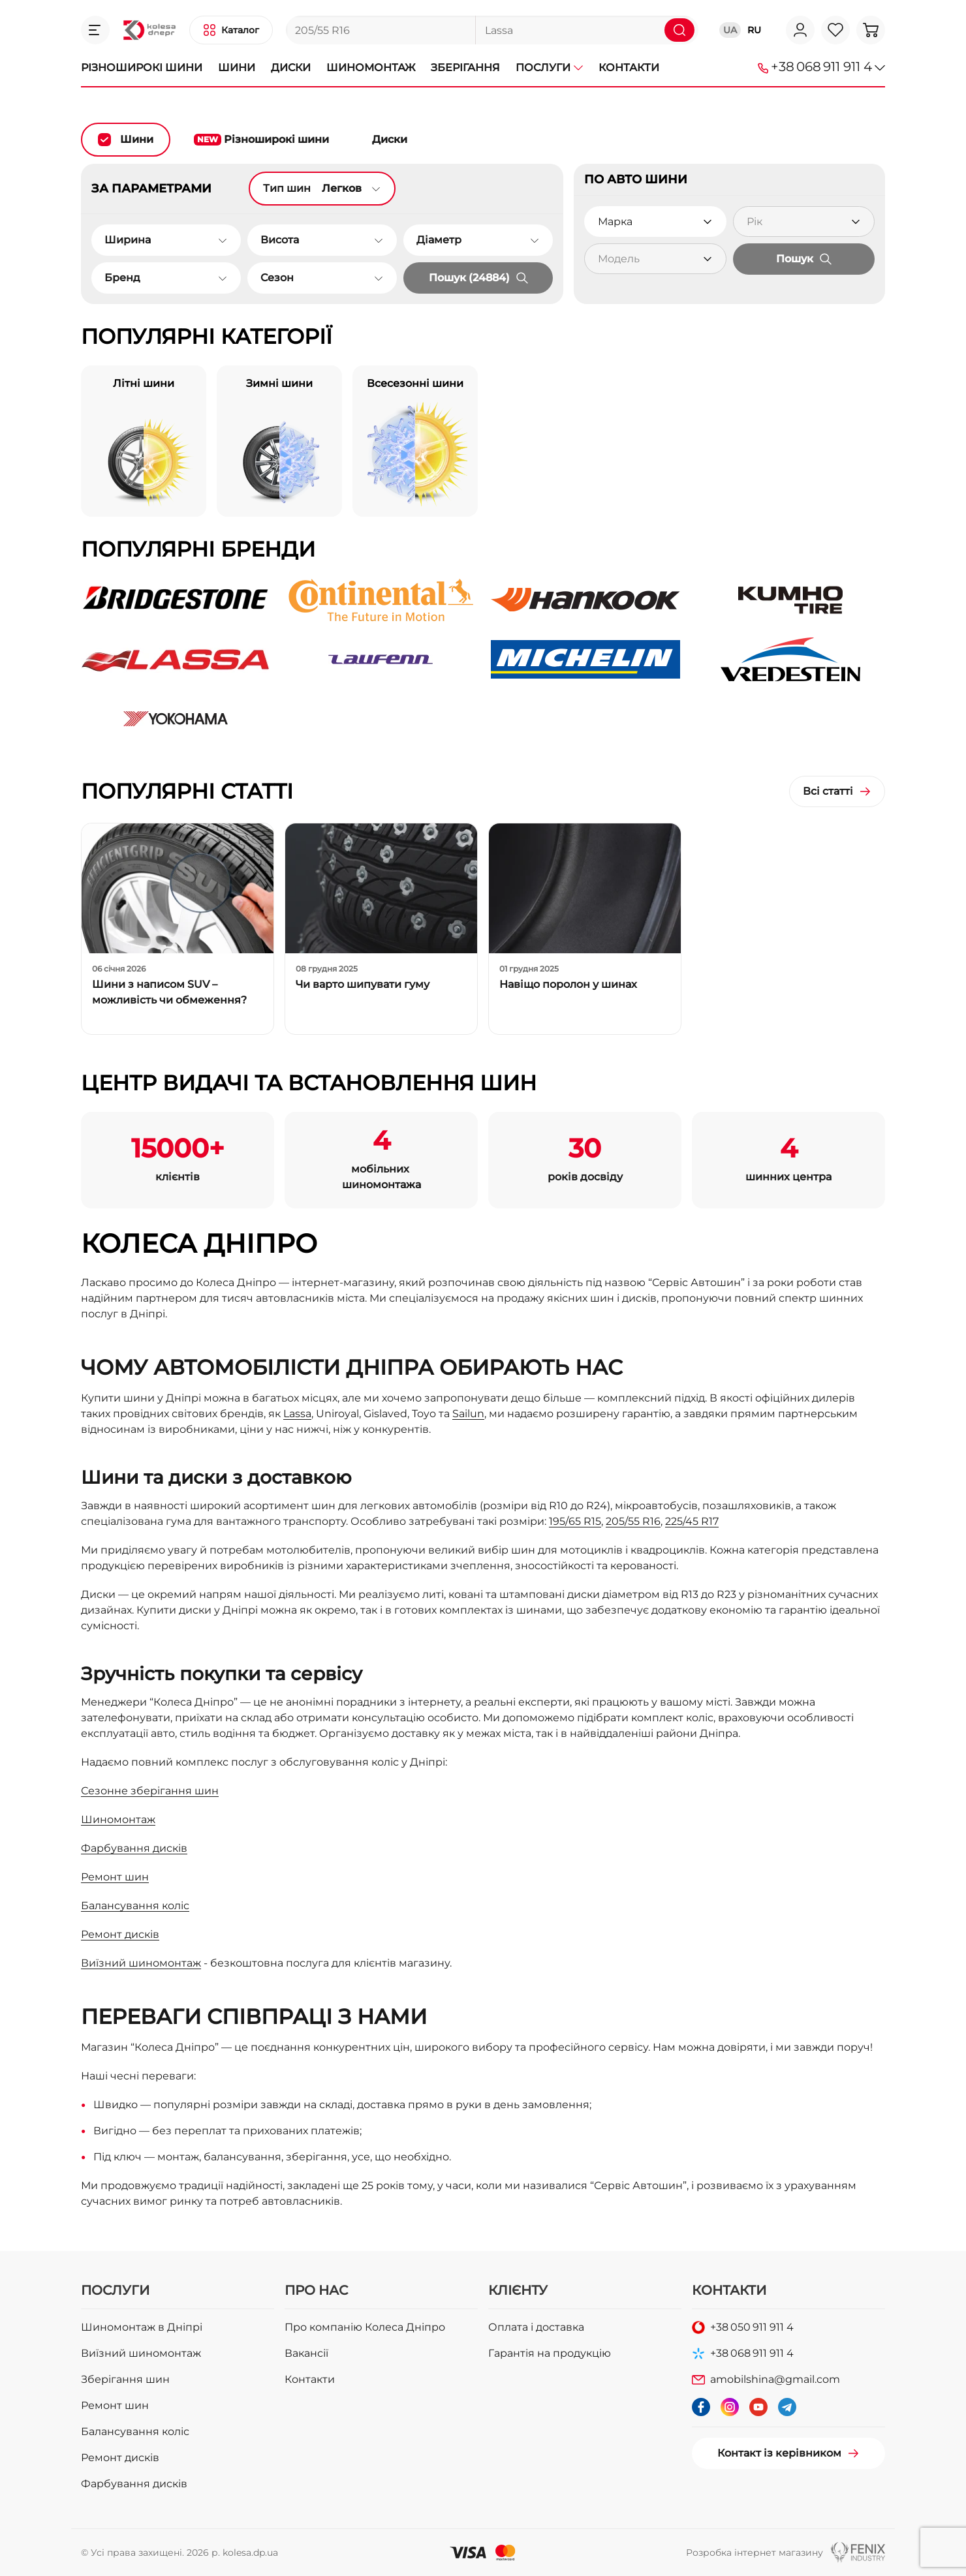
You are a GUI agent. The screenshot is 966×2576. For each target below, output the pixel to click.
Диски (291, 67)
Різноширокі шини (141, 67)
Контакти (629, 67)
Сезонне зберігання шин (150, 1791)
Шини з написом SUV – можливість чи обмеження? (169, 992)
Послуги (549, 67)
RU (754, 30)
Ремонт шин (115, 1877)
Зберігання (465, 67)
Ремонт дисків (120, 1934)
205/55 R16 (633, 1521)
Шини (236, 67)
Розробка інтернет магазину (754, 2552)
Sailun (468, 1413)
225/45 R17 (692, 1521)
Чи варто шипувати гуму (362, 984)
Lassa (297, 1413)
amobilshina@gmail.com (775, 2379)
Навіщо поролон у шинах (568, 984)
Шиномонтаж (370, 67)
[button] (95, 30)
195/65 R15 (575, 1521)
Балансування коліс (135, 1905)
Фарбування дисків (134, 1848)
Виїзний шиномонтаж (141, 1963)
